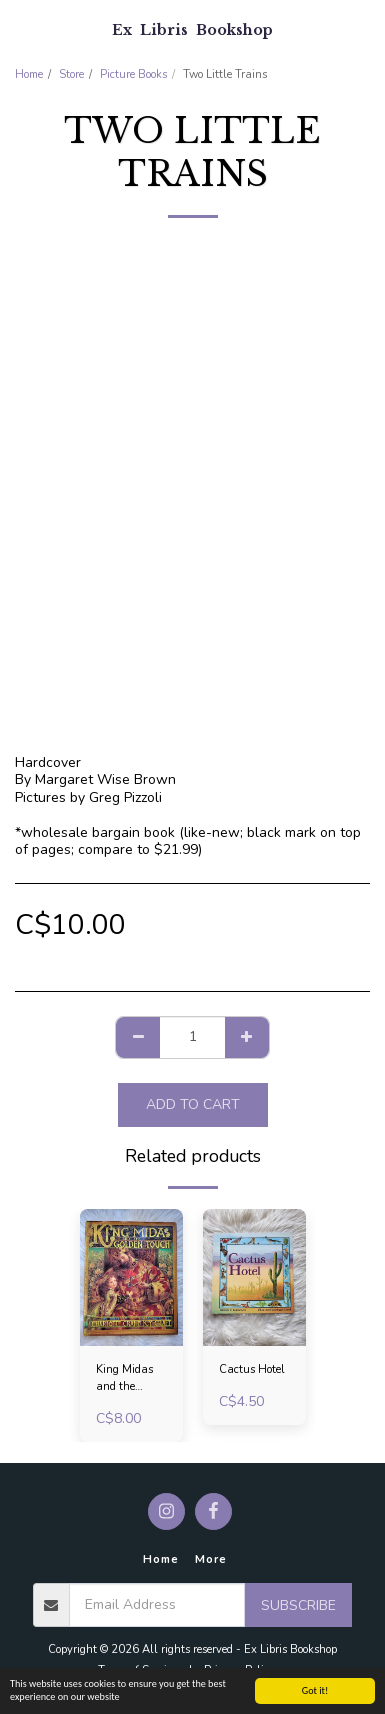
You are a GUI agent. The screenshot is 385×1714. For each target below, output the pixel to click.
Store (71, 74)
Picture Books (133, 74)
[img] (131, 1277)
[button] (22, 28)
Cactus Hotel (252, 1369)
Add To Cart (193, 1104)
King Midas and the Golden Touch (130, 1379)
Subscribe (298, 1605)
